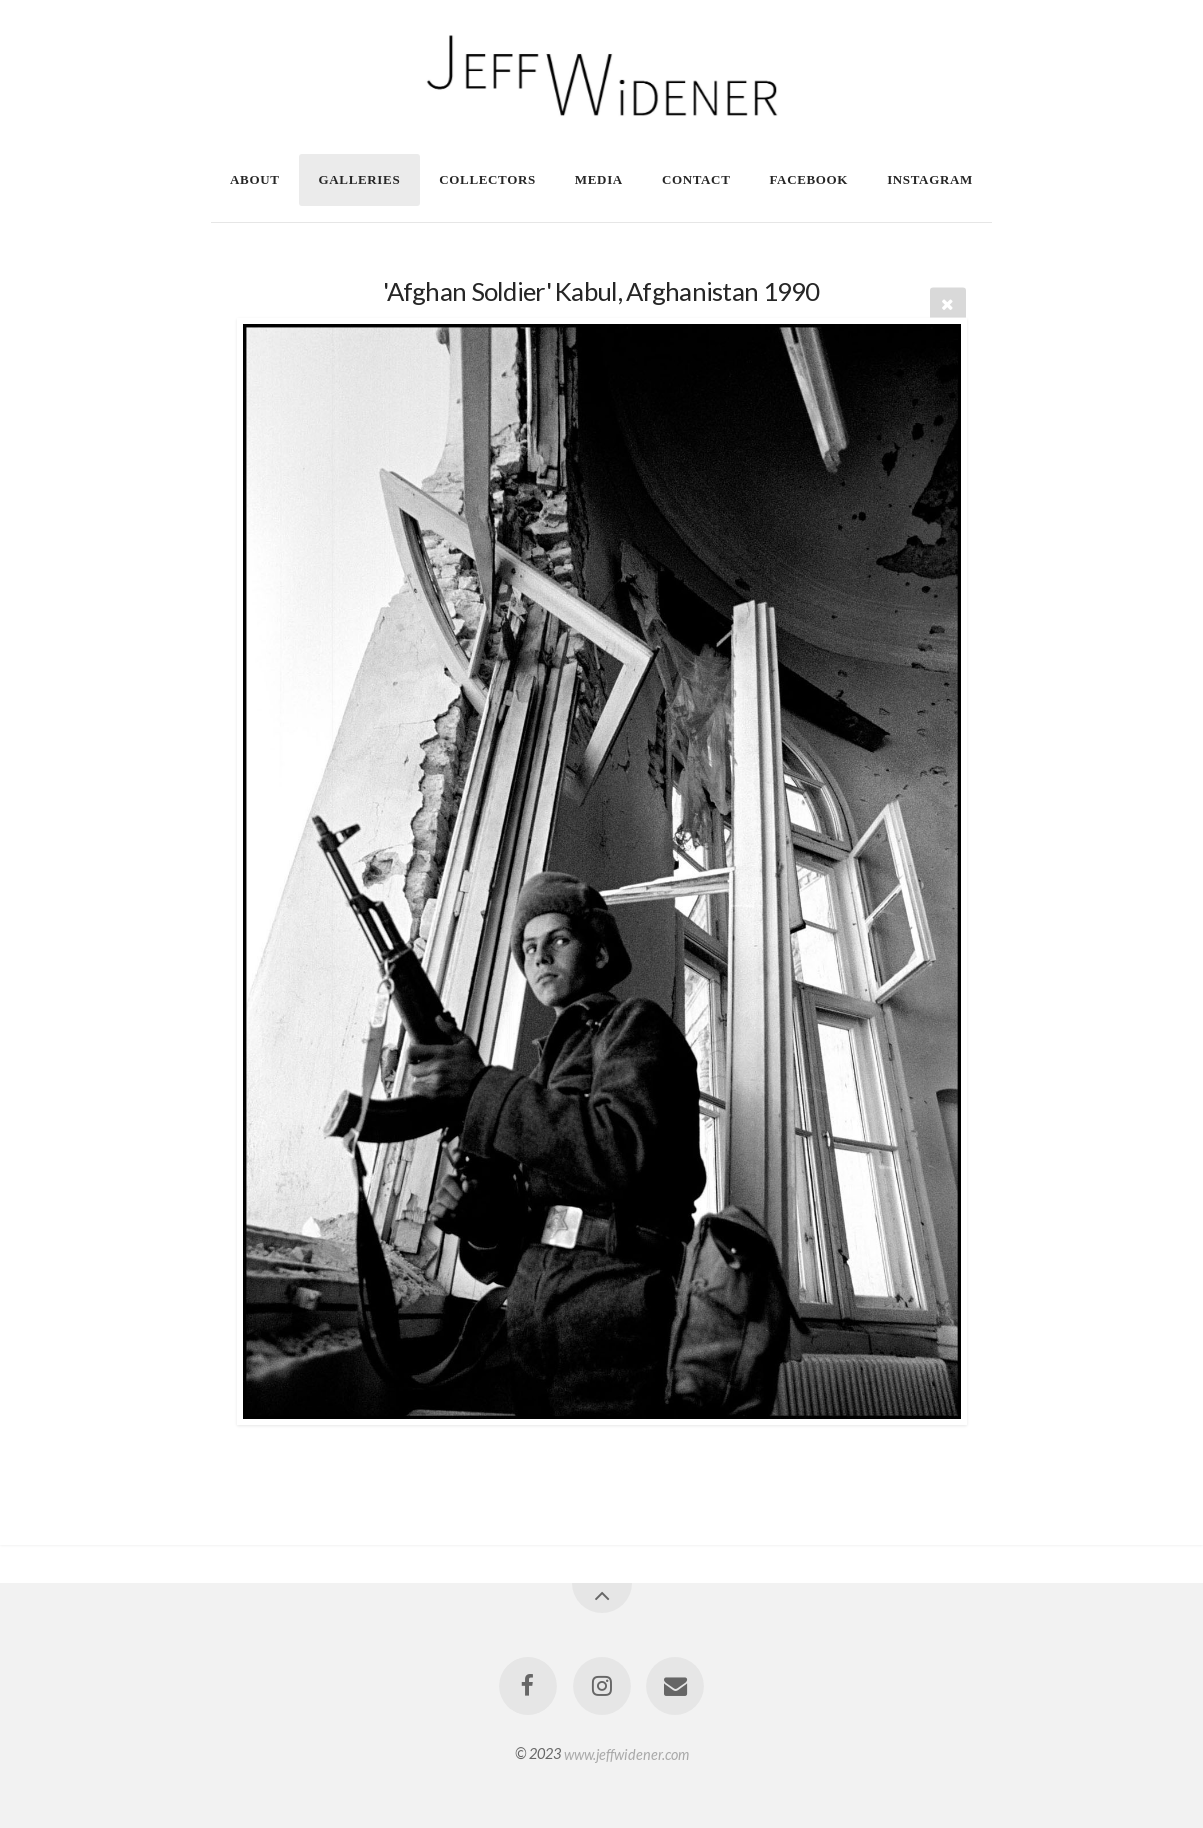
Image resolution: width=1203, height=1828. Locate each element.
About (254, 179)
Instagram (930, 179)
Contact (696, 179)
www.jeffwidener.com (626, 1753)
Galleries (360, 179)
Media (599, 179)
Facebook (808, 179)
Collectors (487, 179)
